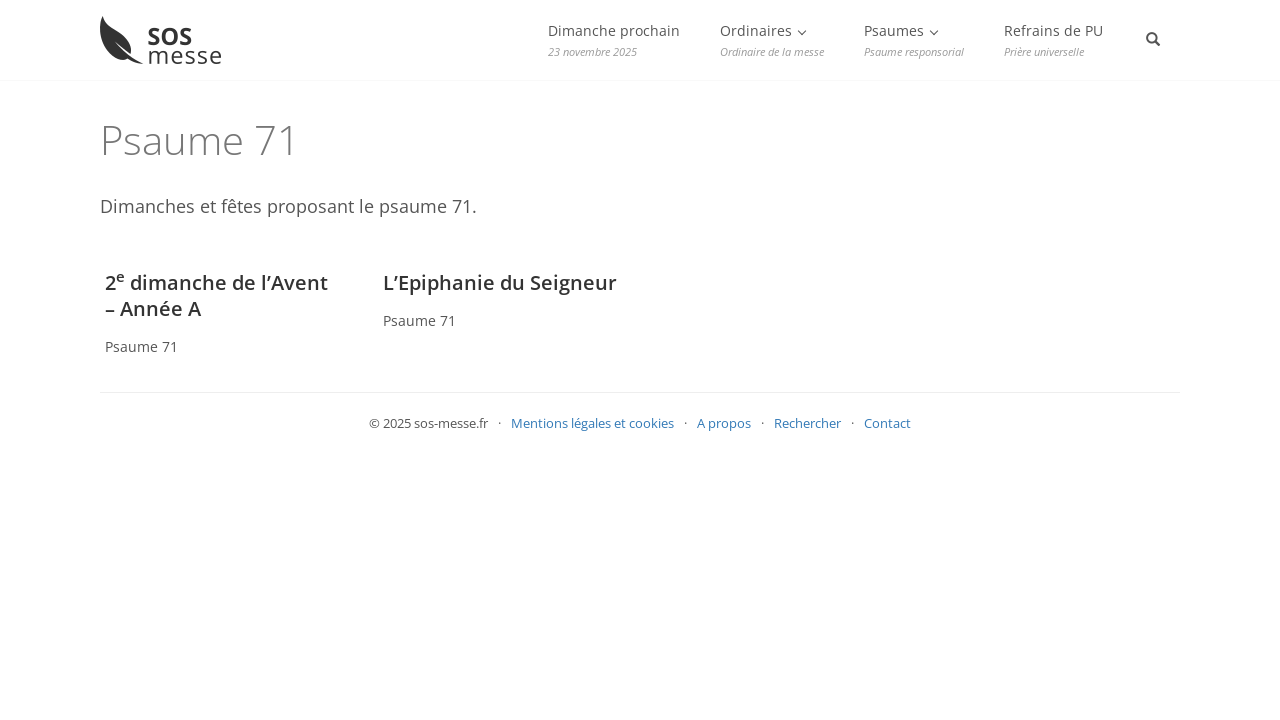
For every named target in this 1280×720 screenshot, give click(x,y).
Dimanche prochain (614, 40)
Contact (887, 423)
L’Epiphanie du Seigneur (500, 282)
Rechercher (807, 423)
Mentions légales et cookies (592, 423)
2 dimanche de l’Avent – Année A (216, 295)
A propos (724, 423)
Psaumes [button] (914, 40)
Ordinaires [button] (772, 40)
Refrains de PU (1053, 40)
